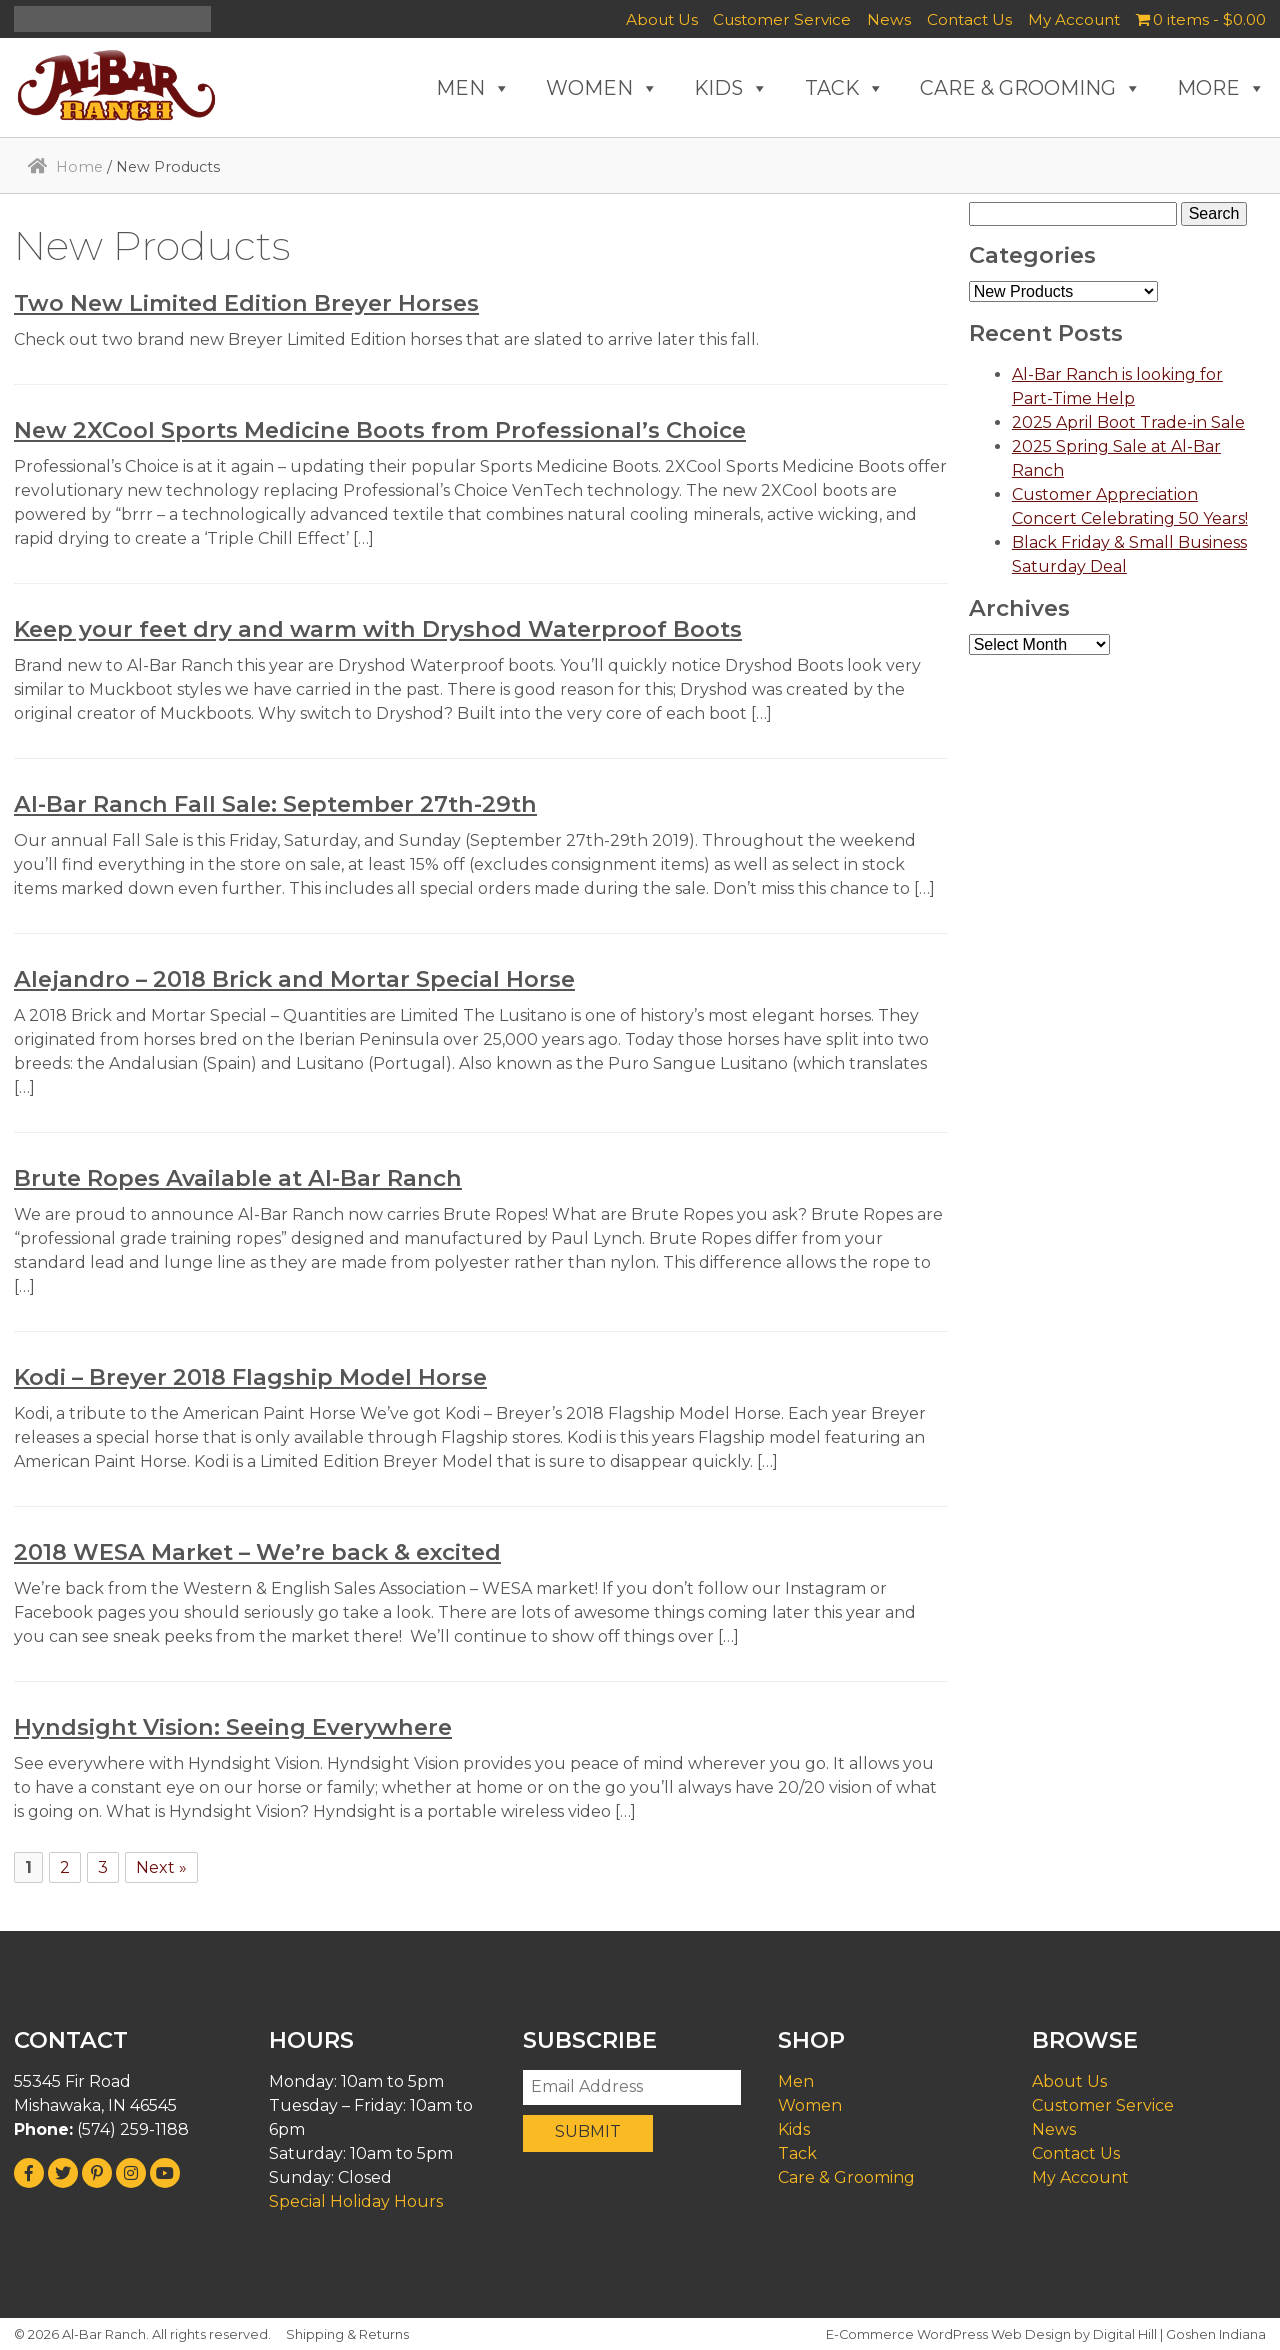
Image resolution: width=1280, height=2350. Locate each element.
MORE (1221, 88)
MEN (473, 88)
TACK (845, 88)
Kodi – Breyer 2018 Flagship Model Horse (250, 1377)
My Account (1074, 19)
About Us (662, 19)
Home (79, 167)
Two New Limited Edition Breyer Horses (246, 303)
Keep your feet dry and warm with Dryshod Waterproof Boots (378, 629)
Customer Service (782, 19)
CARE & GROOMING (1031, 88)
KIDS (731, 88)
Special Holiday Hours (356, 2201)
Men (796, 2081)
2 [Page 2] (65, 1867)
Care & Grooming (846, 2177)
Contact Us (969, 19)
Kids (794, 2129)
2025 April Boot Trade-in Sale (1128, 422)
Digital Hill (1125, 2334)
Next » (161, 1867)
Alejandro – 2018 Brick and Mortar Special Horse (294, 979)
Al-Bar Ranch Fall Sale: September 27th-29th (275, 804)
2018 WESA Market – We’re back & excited (257, 1552)
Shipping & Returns (347, 2334)
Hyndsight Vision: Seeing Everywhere (233, 1727)
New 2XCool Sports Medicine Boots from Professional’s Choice (380, 430)
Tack (797, 2153)
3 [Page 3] (103, 1867)
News (889, 19)
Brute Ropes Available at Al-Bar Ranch (238, 1178)
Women (810, 2105)
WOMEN (602, 88)
